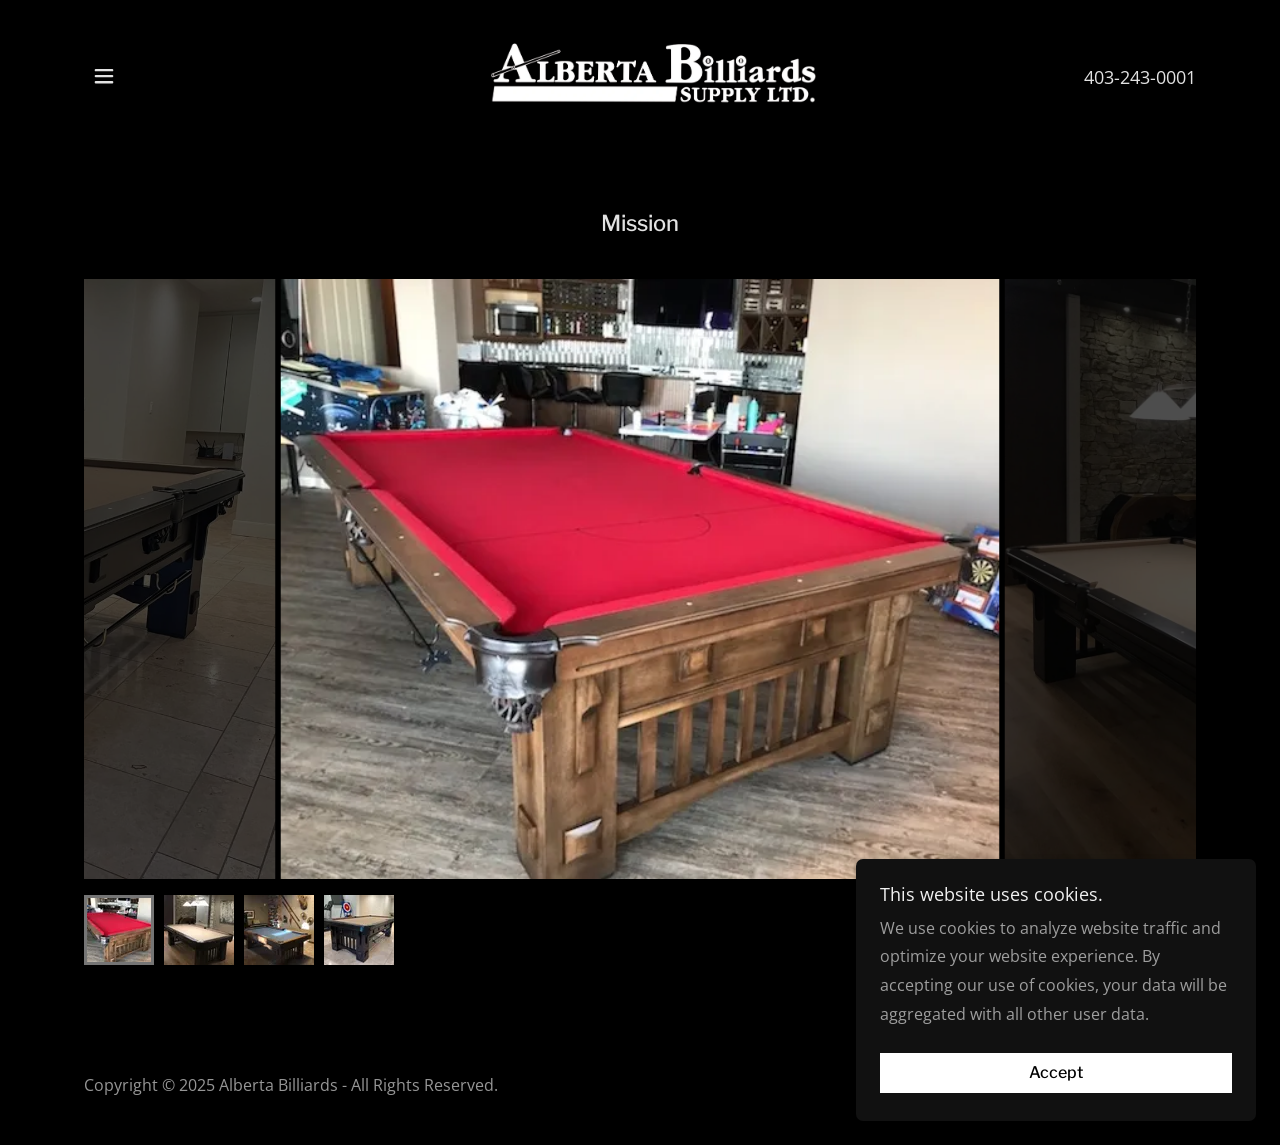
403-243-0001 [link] (1140, 77)
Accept (1056, 1073)
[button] (104, 76)
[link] (640, 74)
